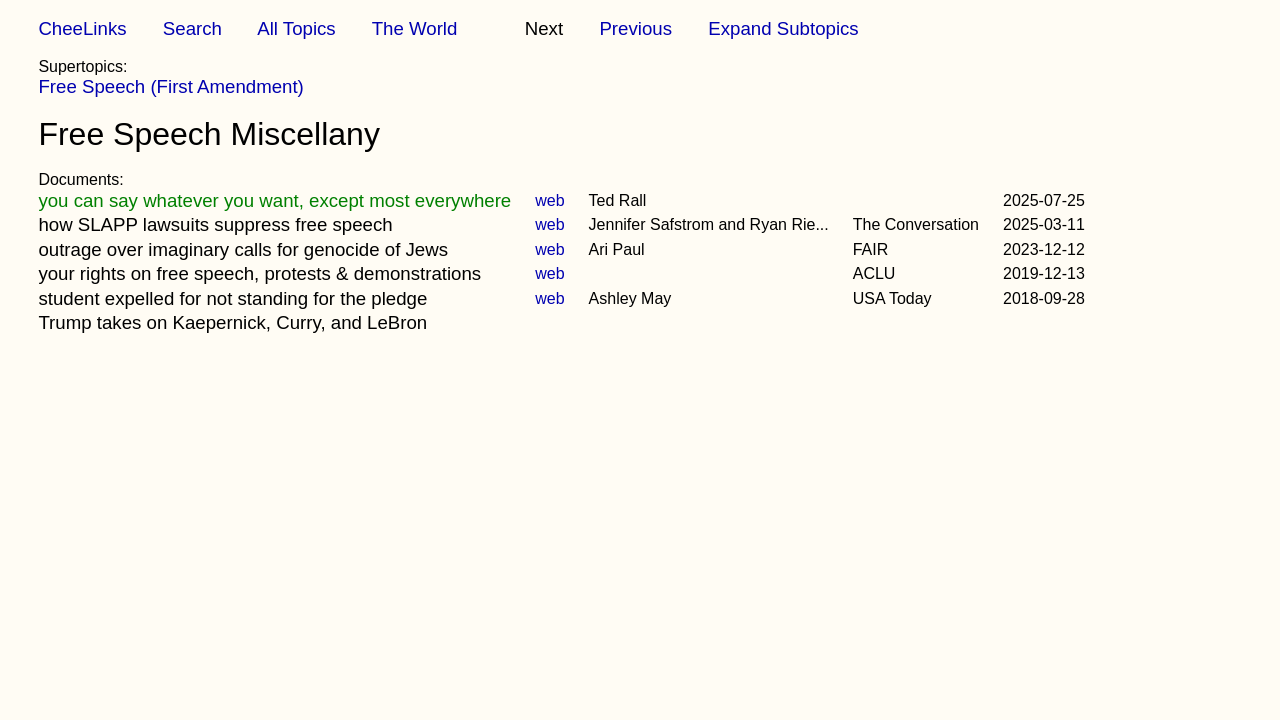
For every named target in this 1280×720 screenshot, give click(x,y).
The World (415, 28)
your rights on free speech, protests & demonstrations (259, 273)
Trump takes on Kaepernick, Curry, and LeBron (232, 322)
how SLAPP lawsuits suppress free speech (215, 224)
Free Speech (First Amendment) (170, 86)
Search (192, 28)
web (549, 200)
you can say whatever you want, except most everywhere (274, 200)
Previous (635, 28)
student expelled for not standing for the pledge (232, 298)
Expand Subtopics (783, 28)
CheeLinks (82, 28)
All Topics (296, 28)
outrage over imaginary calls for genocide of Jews (243, 249)
